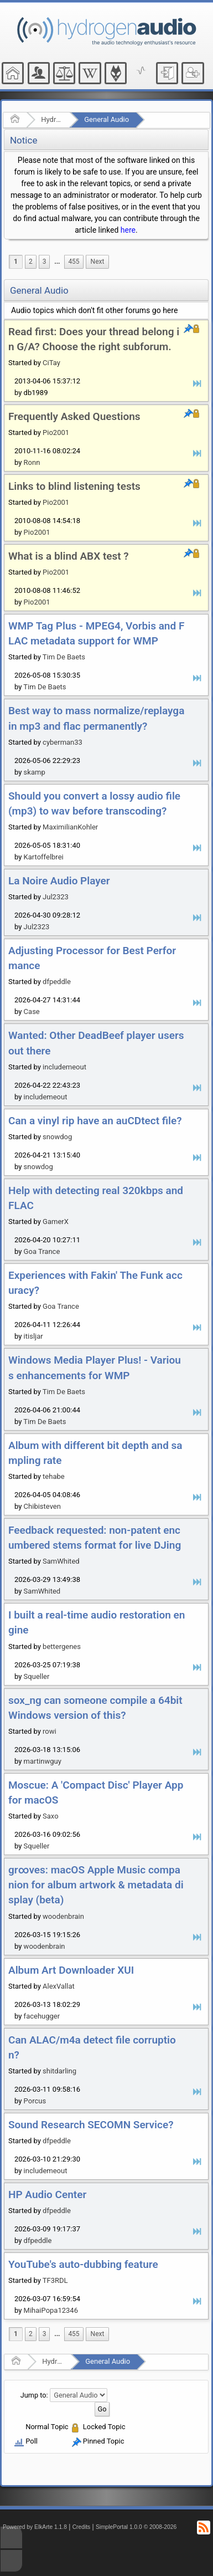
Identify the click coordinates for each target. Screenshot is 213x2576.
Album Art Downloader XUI (71, 1970)
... (57, 261)
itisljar (33, 1336)
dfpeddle (57, 981)
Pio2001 (56, 432)
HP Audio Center (47, 2194)
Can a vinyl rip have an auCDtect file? (95, 1120)
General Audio (106, 119)
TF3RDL (55, 2280)
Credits (81, 2527)
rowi (49, 1731)
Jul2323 (56, 897)
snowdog (57, 1137)
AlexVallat (59, 1986)
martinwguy (42, 1761)
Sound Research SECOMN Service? (91, 2124)
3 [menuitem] (44, 261)
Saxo (51, 1816)
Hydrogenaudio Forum (52, 119)
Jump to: (34, 2394)
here (128, 230)
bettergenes (62, 1646)
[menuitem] (57, 262)
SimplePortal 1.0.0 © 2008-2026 (136, 2527)
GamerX (56, 1221)
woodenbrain (63, 1916)
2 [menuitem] (31, 261)
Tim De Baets (64, 657)
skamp (34, 772)
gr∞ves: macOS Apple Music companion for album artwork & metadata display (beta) (96, 1884)
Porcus (35, 2101)
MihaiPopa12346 (51, 2310)
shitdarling (59, 2071)
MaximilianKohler (70, 827)
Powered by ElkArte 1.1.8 (35, 2527)
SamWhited (61, 1561)
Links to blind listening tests (74, 486)
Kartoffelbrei (44, 857)
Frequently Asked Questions (74, 416)
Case (32, 1011)
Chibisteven (42, 1506)
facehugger (42, 2016)
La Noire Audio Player (59, 880)
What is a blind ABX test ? (68, 556)
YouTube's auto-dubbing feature (83, 2264)
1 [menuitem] (16, 261)
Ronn (32, 462)
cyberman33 (62, 742)
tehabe (54, 1476)
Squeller (37, 1676)
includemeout (64, 1067)
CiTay (51, 363)
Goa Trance (42, 1251)
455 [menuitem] (73, 261)
